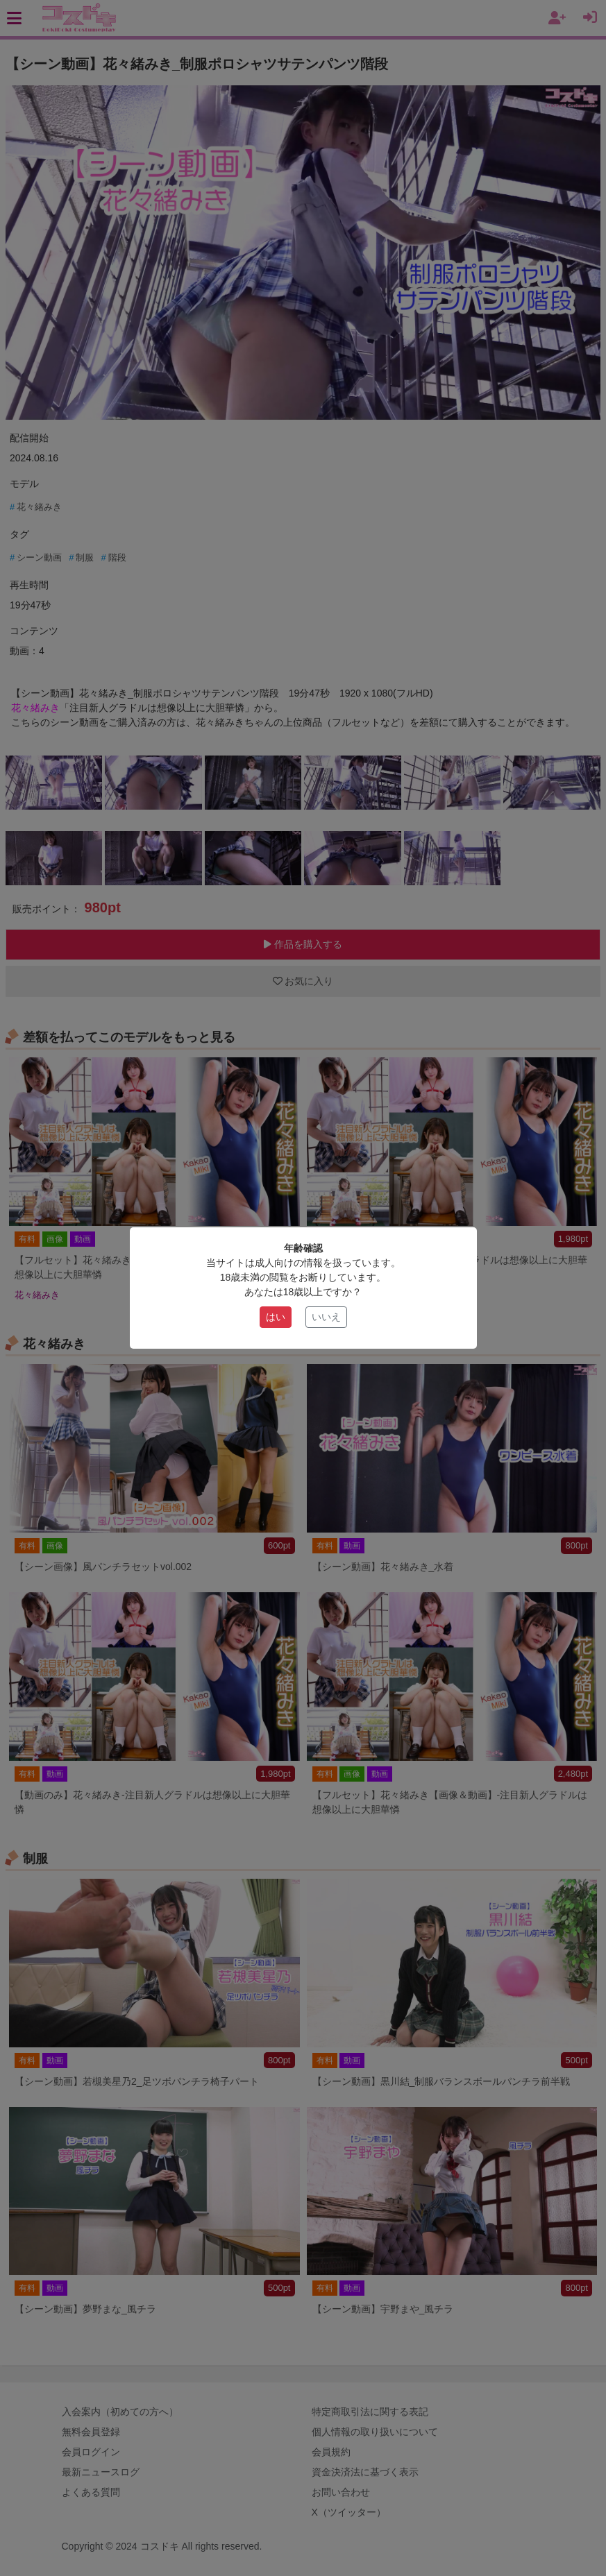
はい (275, 1316)
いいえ (326, 1316)
